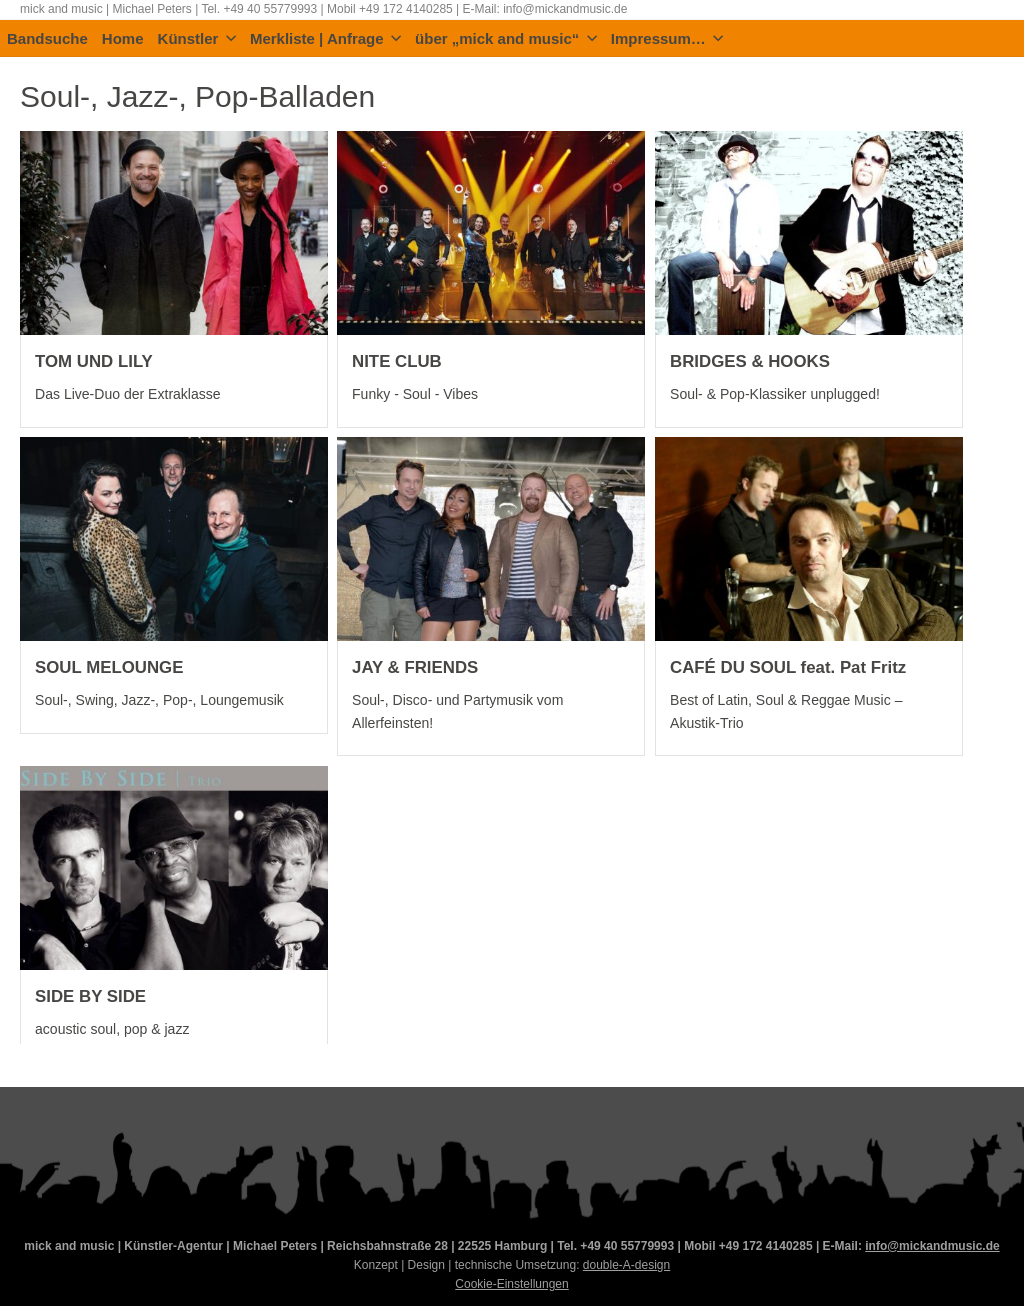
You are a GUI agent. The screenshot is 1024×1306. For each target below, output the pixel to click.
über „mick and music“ (506, 39)
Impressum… (667, 39)
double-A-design (626, 1265)
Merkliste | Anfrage (325, 39)
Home (123, 39)
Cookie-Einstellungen (511, 1284)
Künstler (197, 39)
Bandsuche (47, 39)
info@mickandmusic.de (932, 1246)
